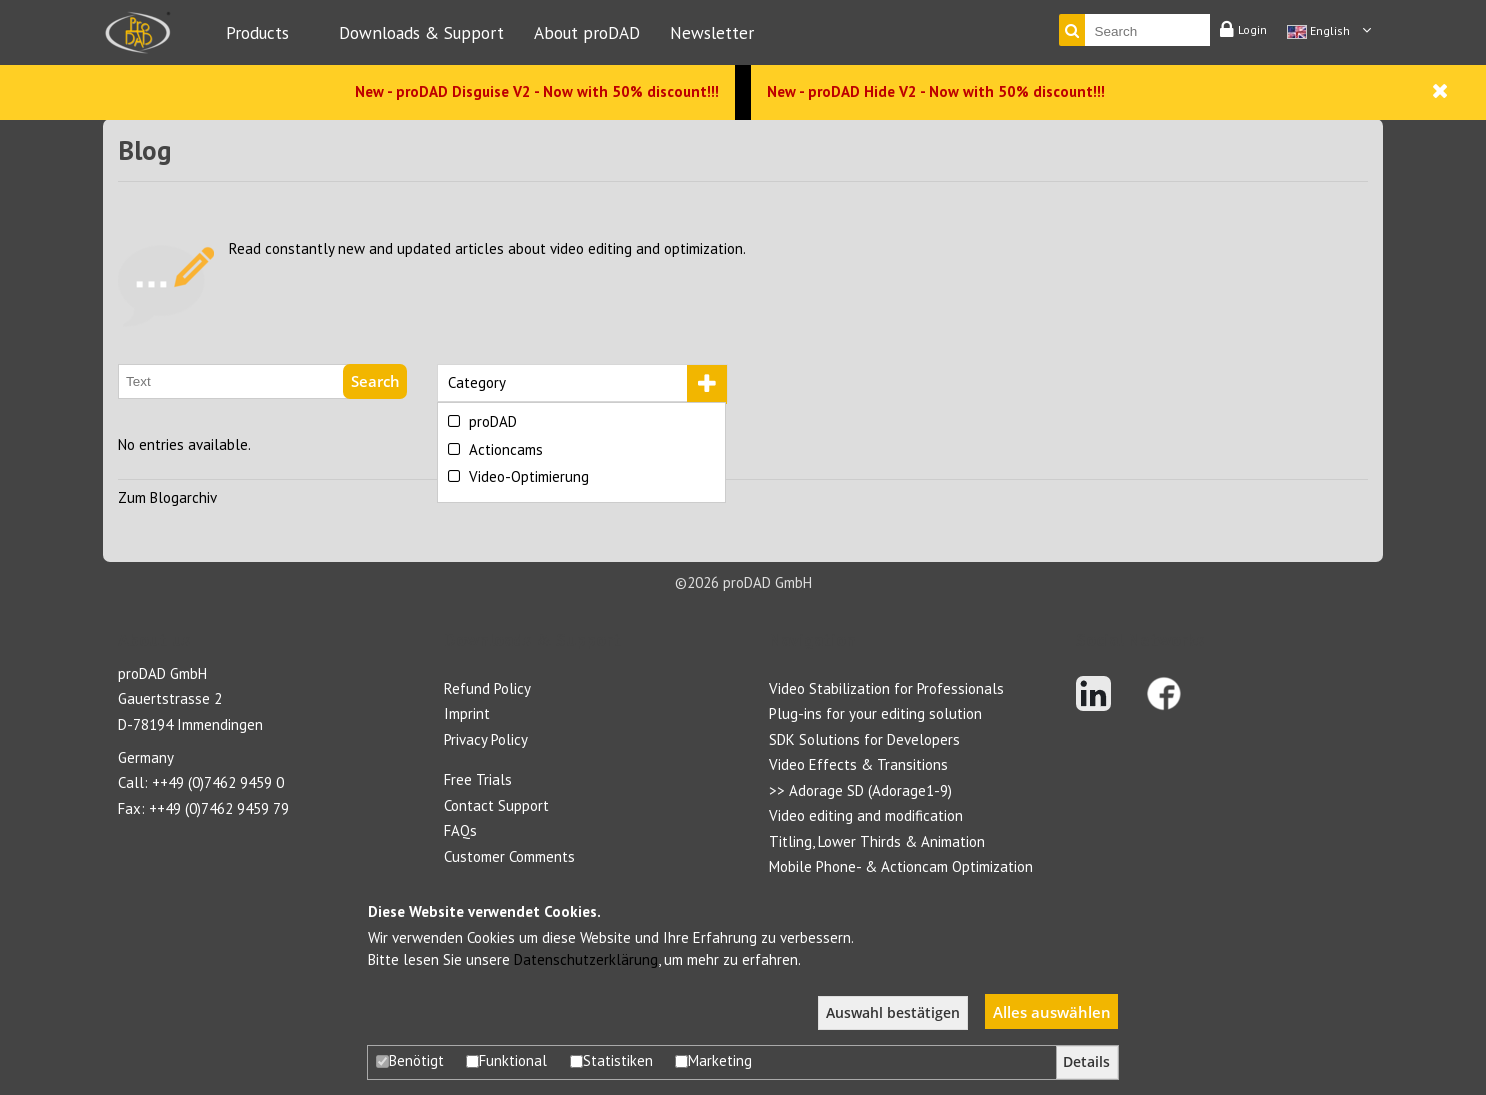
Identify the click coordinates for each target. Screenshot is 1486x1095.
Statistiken (611, 1060)
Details (1086, 1062)
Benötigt (410, 1060)
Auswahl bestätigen (893, 1013)
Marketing (713, 1060)
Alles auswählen (1052, 1012)
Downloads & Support (421, 32)
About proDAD (587, 32)
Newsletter (712, 32)
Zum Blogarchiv (167, 497)
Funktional (506, 1060)
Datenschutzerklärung (586, 959)
